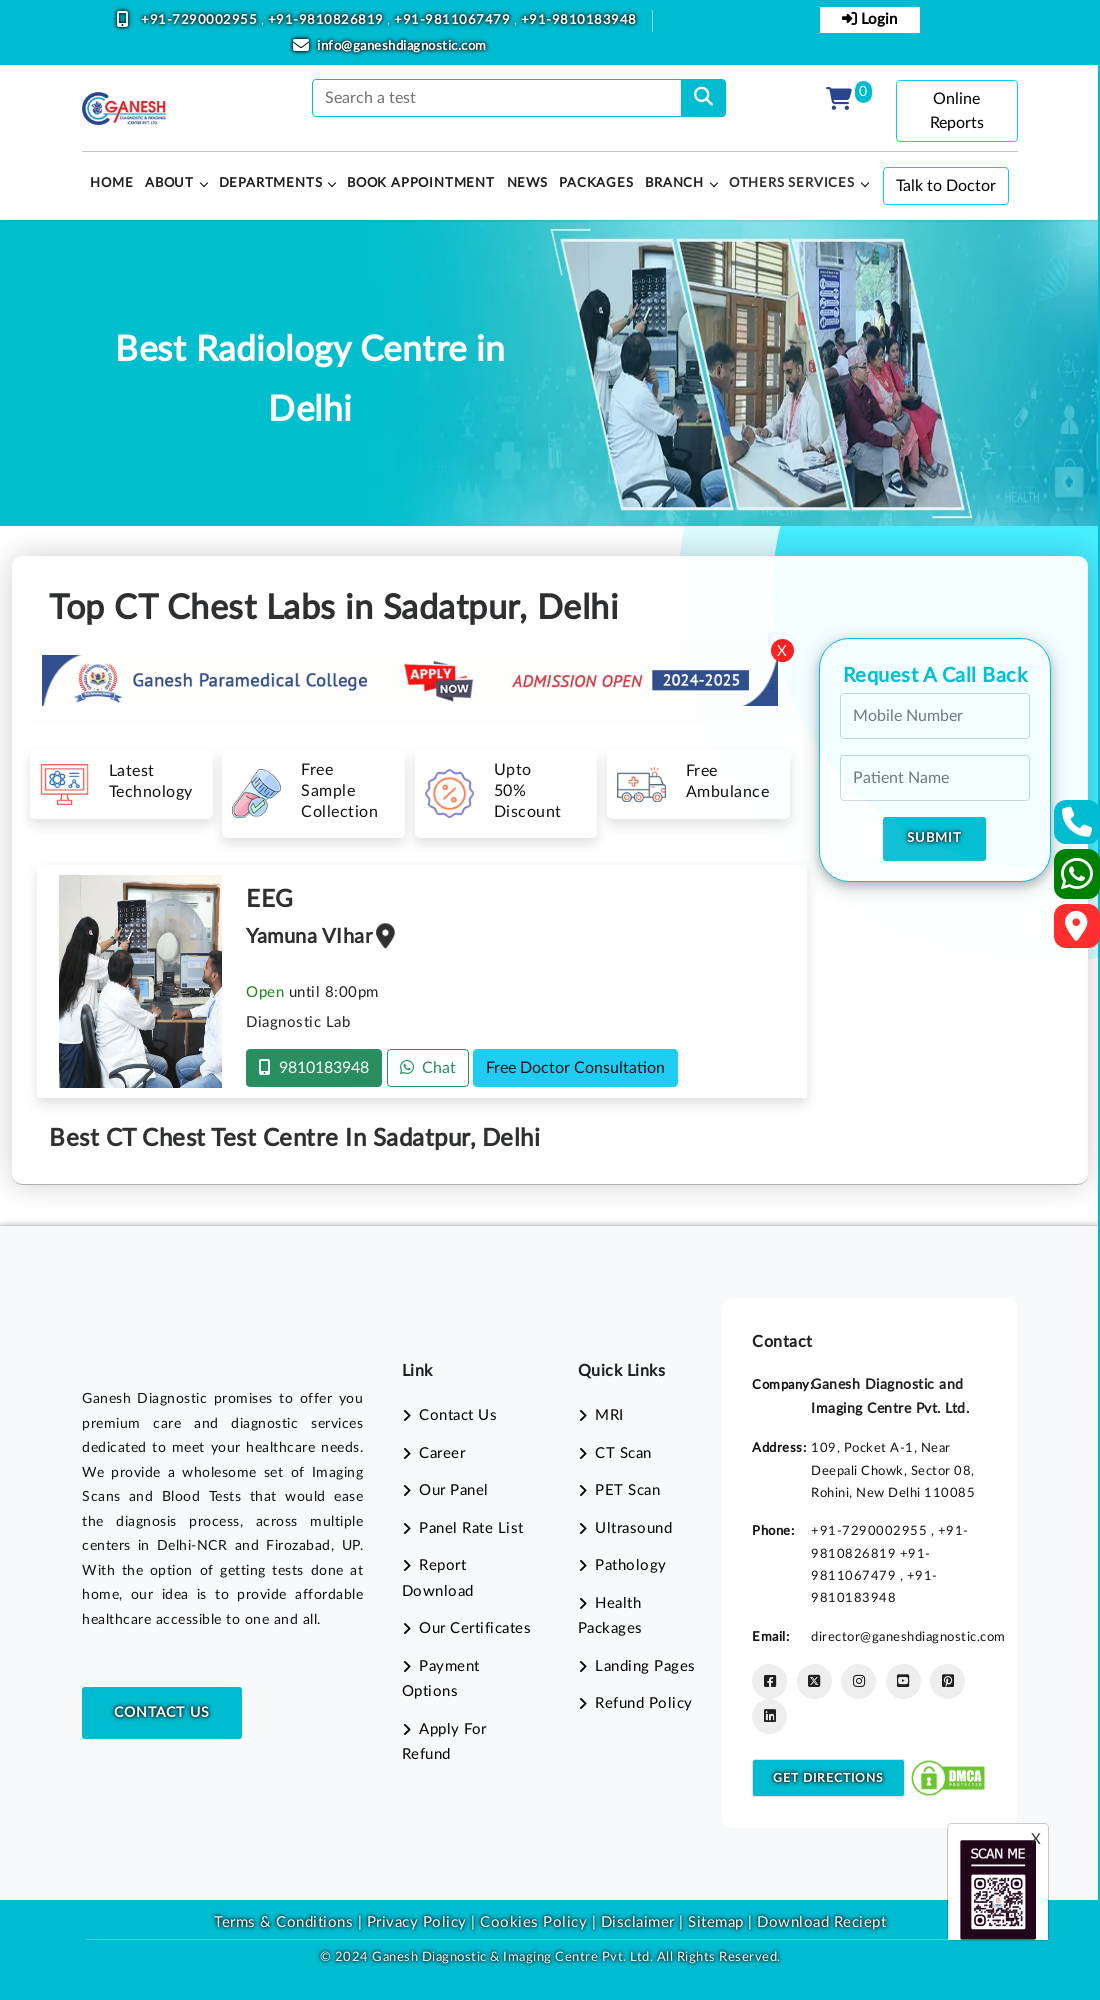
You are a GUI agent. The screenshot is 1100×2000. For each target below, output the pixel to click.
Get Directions (828, 1778)
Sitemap (716, 1922)
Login (869, 19)
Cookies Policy (533, 1922)
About (169, 183)
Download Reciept (821, 1922)
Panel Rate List (471, 1528)
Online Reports (957, 111)
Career (442, 1453)
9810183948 (314, 1067)
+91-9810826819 (328, 20)
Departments (271, 183)
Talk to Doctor (946, 186)
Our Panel (454, 1490)
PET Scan (627, 1490)
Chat (428, 1067)
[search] (703, 98)
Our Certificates (475, 1628)
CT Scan (623, 1453)
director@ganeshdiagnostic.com (908, 1637)
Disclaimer (638, 1922)
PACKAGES (596, 183)
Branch (674, 183)
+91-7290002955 (201, 20)
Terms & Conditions (283, 1922)
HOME (111, 183)
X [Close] (782, 651)
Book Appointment (421, 183)
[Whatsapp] (1077, 882)
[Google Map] (1077, 932)
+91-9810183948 (579, 20)
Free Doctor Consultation (575, 1068)
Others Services (792, 183)
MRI (609, 1415)
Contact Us (162, 1713)
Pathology (631, 1565)
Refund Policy (644, 1703)
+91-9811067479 (454, 20)
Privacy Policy (414, 1922)
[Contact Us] (1077, 828)
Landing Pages (645, 1666)
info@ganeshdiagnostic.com (402, 46)
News (527, 183)
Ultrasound (633, 1528)
